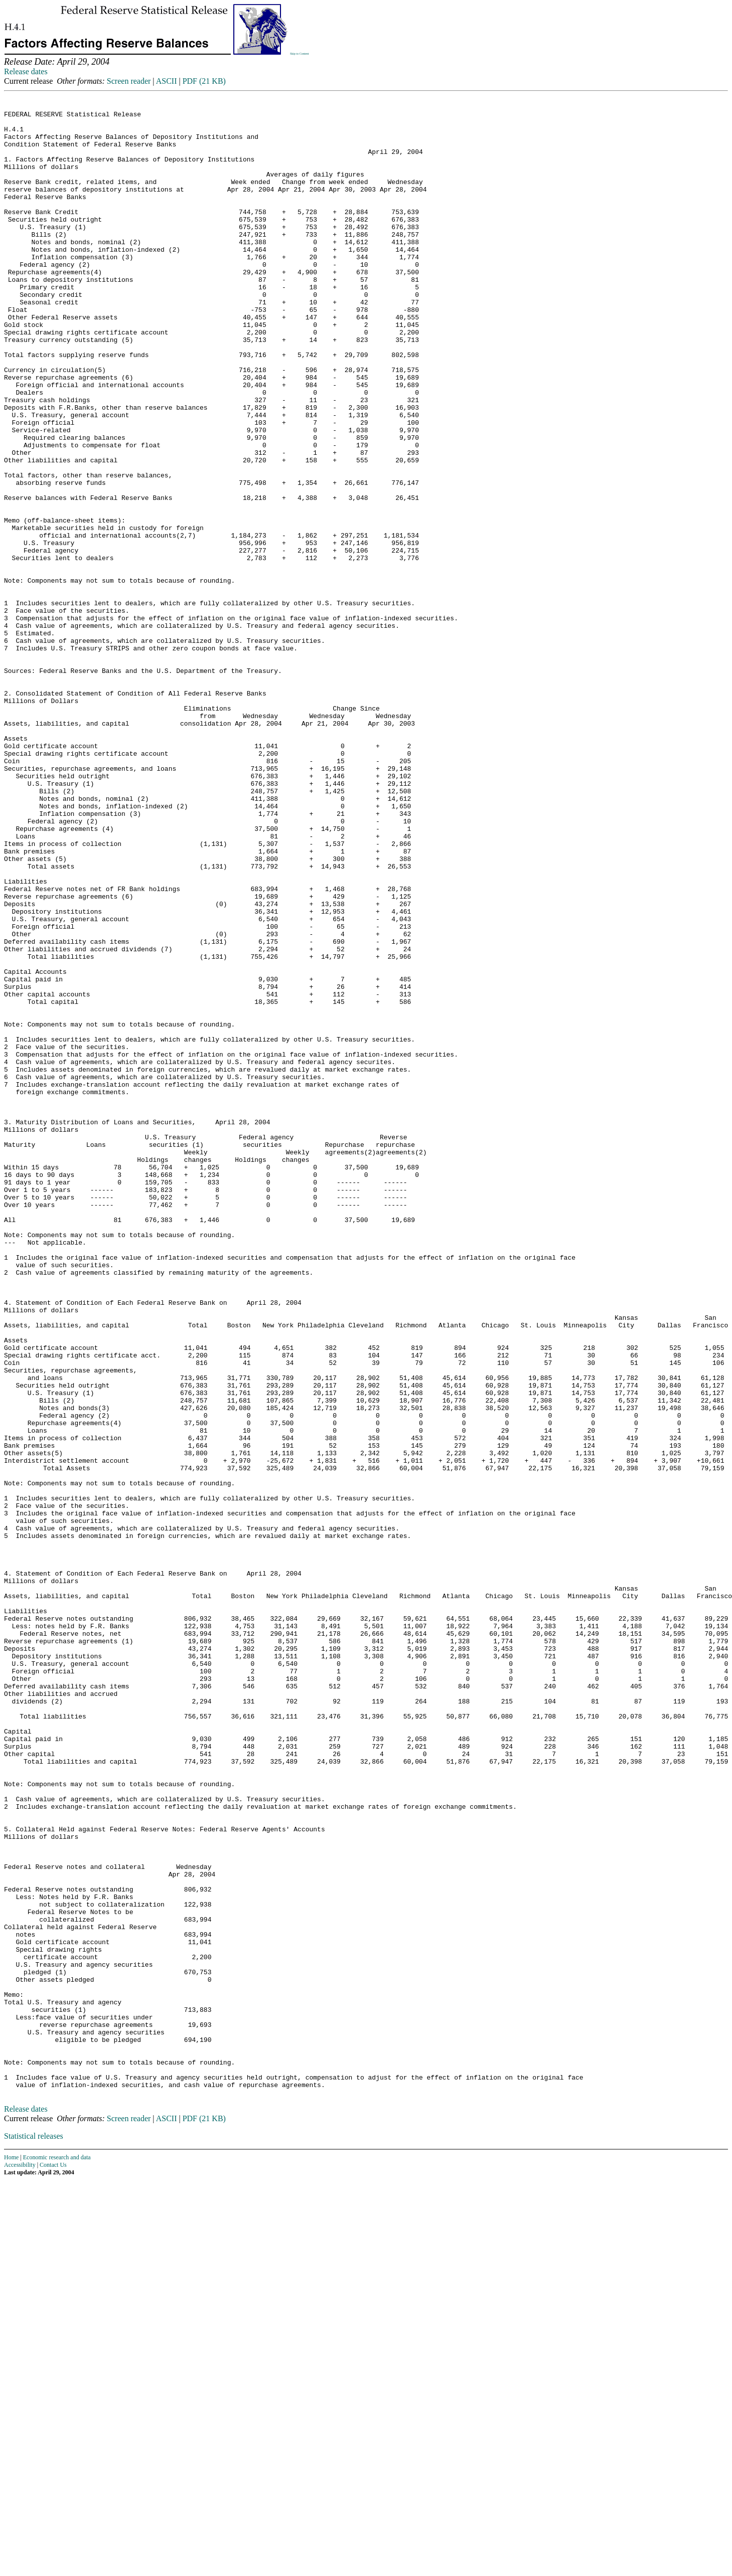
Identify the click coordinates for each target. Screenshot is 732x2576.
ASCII (166, 81)
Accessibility (20, 2560)
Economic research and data (57, 2552)
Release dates (26, 71)
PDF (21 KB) (204, 81)
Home (11, 2552)
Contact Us (53, 2560)
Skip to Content (299, 53)
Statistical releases (33, 2531)
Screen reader (129, 81)
